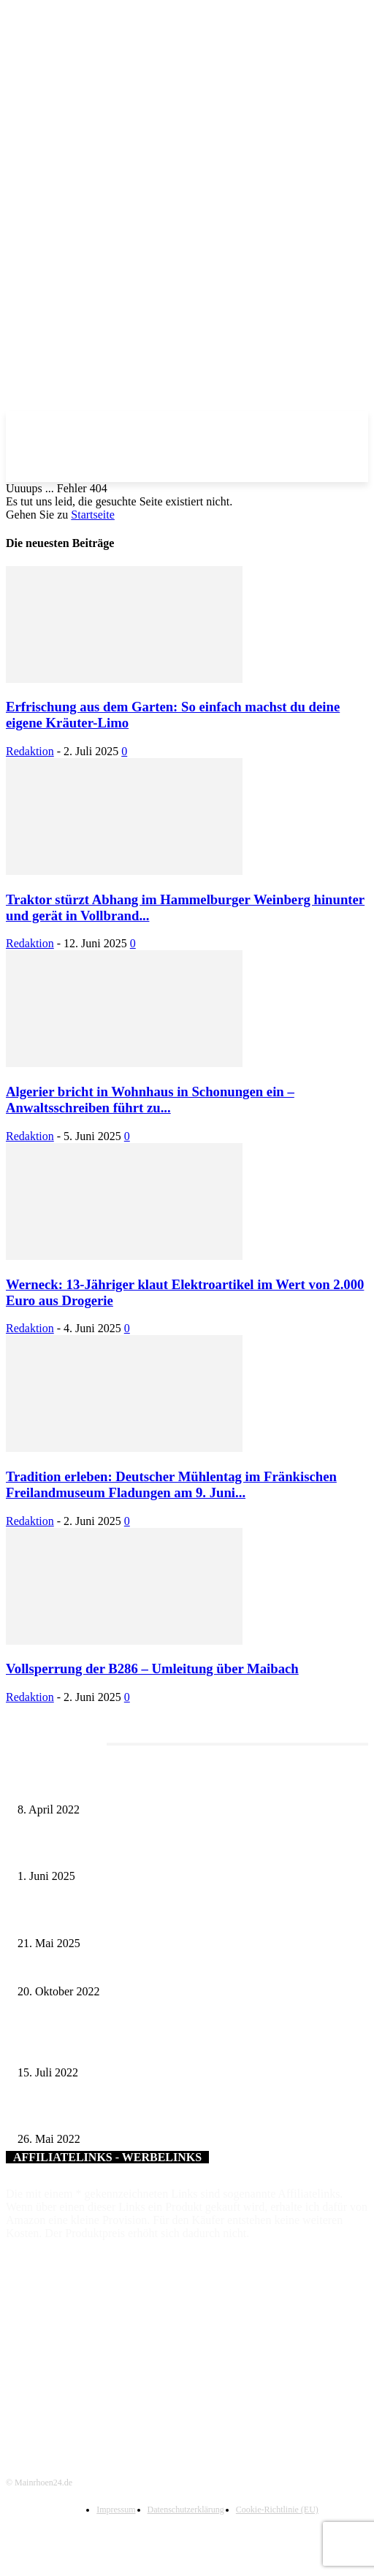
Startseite (93, 514)
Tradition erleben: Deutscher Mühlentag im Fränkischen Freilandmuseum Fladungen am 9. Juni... (171, 1484)
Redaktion (30, 751)
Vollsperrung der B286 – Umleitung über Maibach (152, 1668)
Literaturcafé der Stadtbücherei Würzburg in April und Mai (138, 1785)
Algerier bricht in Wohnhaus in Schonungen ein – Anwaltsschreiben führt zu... (150, 1099)
